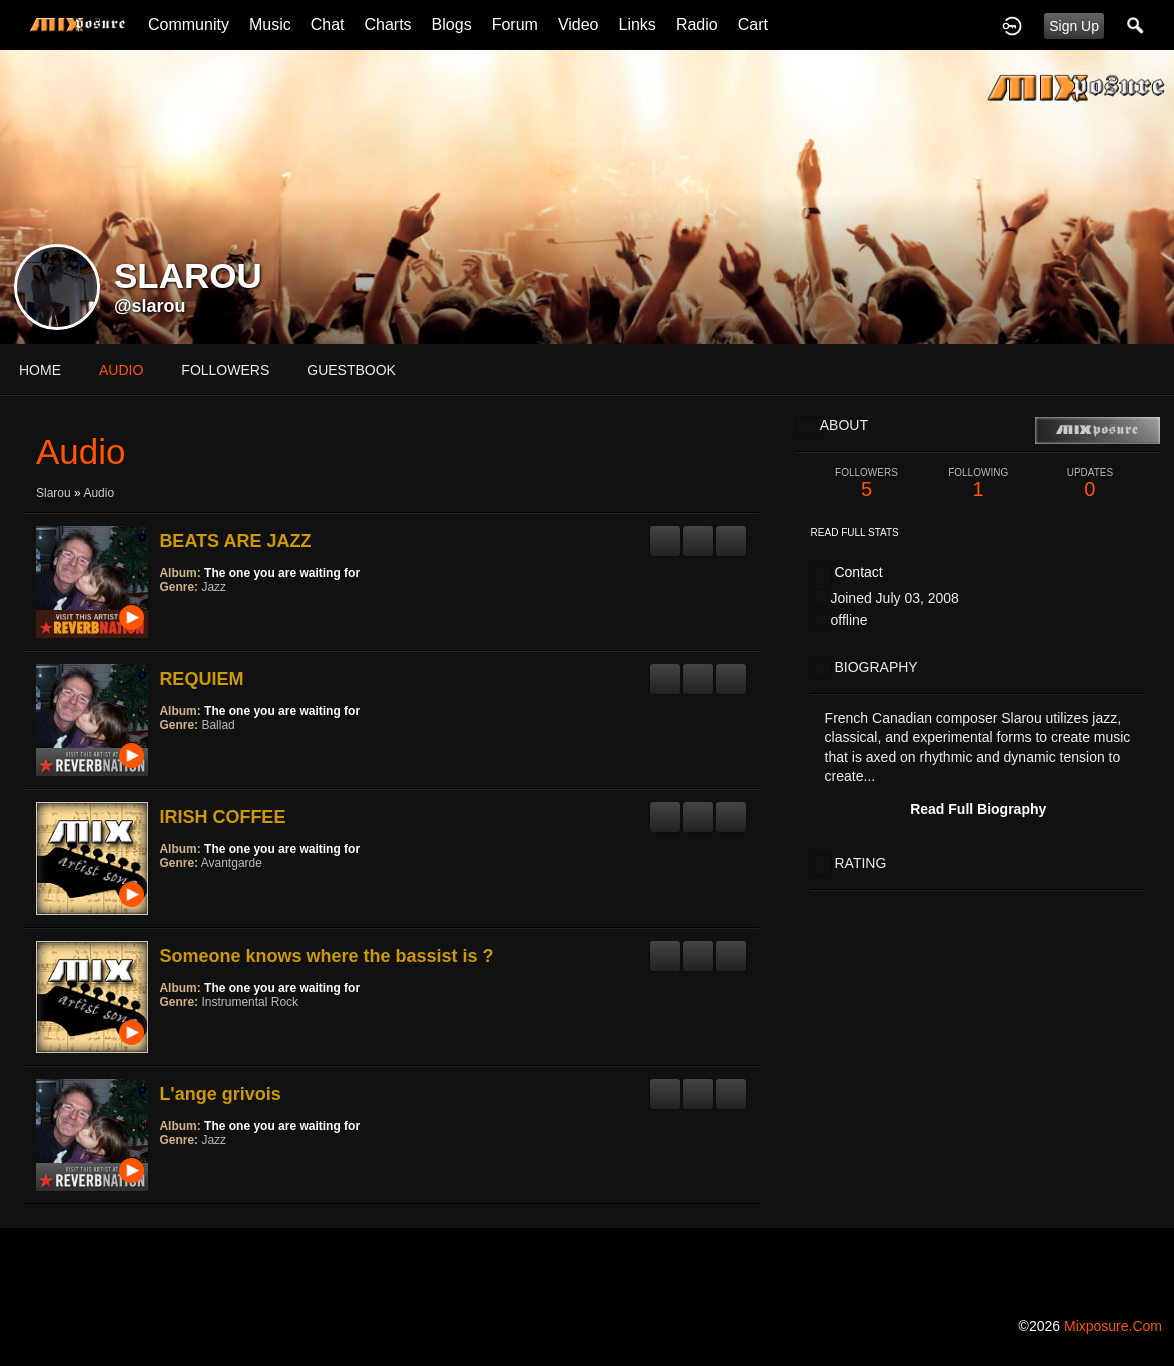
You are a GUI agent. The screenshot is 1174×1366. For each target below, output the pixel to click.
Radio (697, 24)
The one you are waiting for (282, 573)
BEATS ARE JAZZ (235, 541)
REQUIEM (201, 679)
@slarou (150, 306)
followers (225, 370)
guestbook (351, 370)
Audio (98, 493)
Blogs (452, 24)
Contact (858, 572)
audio (121, 370)
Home (40, 370)
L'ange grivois (219, 1094)
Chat (328, 24)
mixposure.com (1113, 1326)
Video (578, 24)
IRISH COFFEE (222, 817)
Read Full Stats (855, 532)
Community (188, 24)
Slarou (53, 493)
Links (637, 24)
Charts (387, 24)
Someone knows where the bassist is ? (326, 956)
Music (270, 24)
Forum (515, 24)
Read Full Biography (978, 809)
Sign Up (1074, 26)
